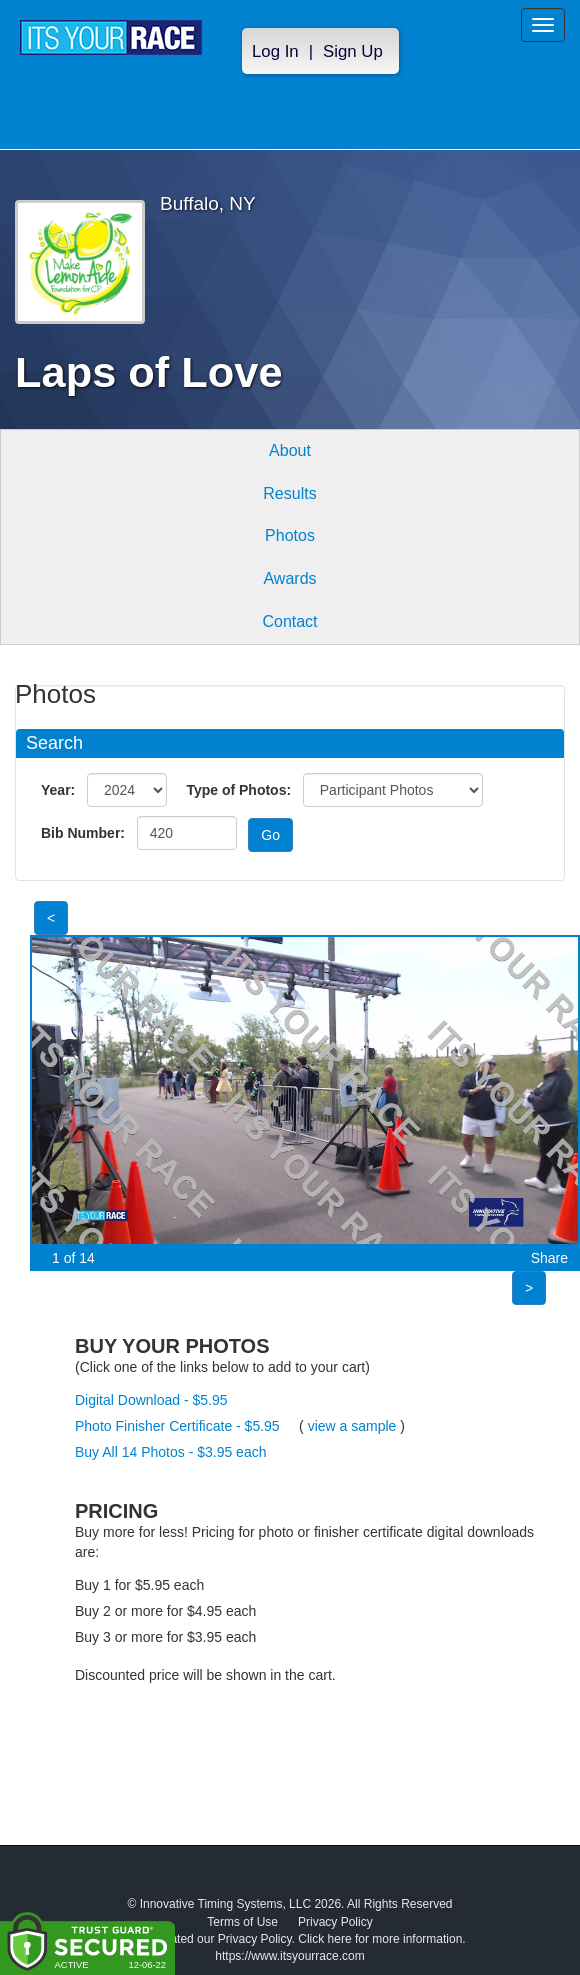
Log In (275, 51)
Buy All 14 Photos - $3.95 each (170, 1452)
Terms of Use (242, 1922)
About (290, 450)
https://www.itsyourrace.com (289, 1956)
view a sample (352, 1426)
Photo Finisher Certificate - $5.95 (177, 1426)
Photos (290, 535)
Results (289, 493)
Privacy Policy (335, 1922)
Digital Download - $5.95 (151, 1400)
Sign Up (353, 51)
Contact (289, 621)
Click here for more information (380, 1939)
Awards (289, 578)
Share (549, 1258)
